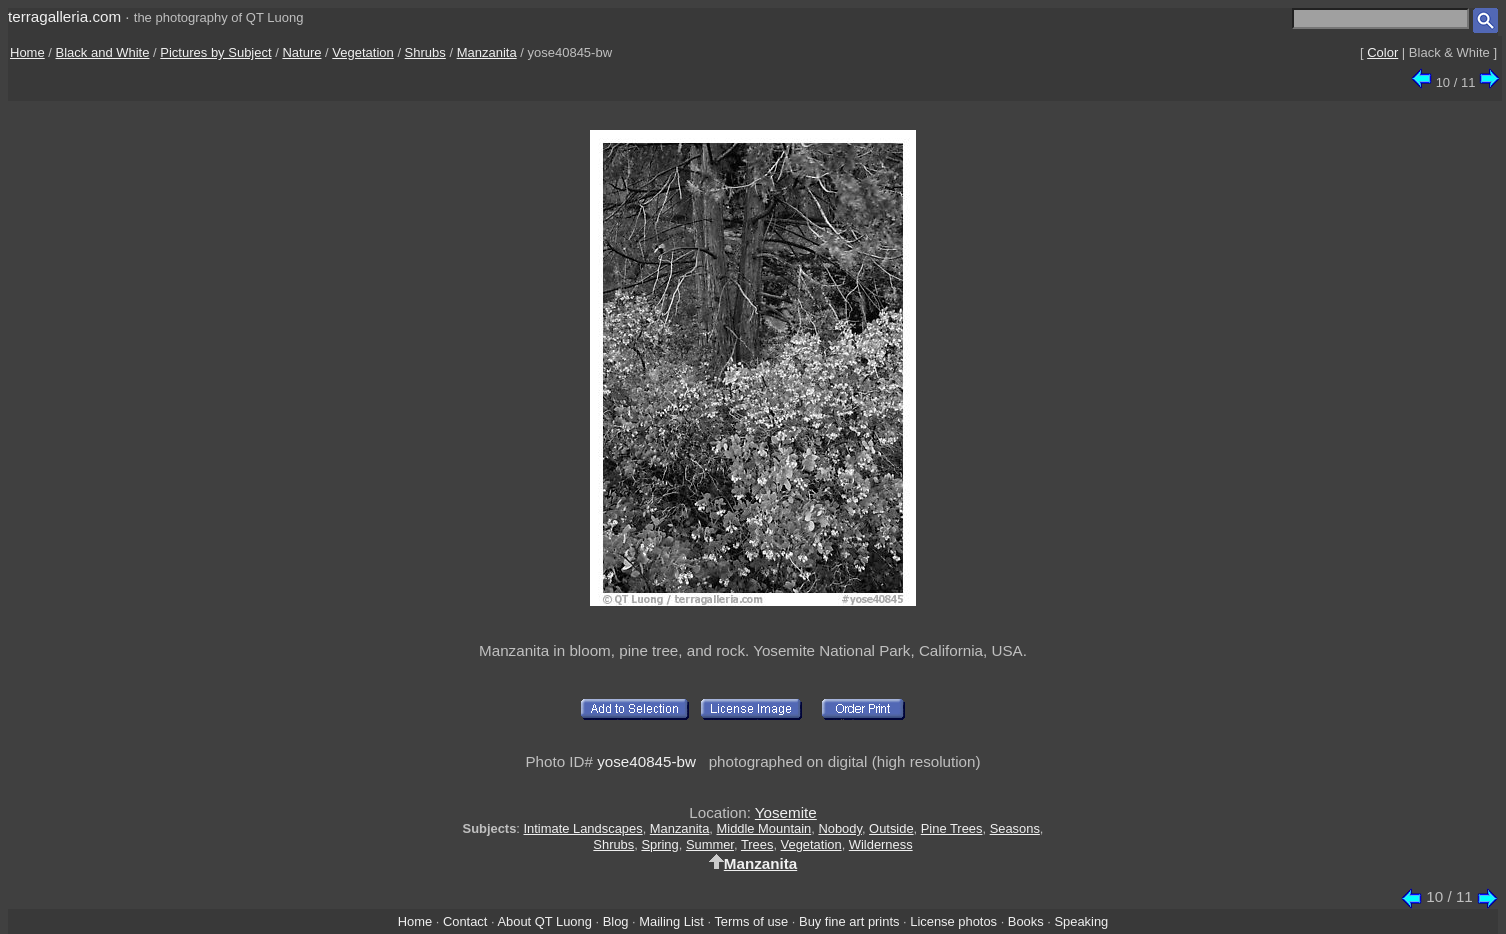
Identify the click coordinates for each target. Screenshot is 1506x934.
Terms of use (751, 921)
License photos (953, 921)
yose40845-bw (646, 761)
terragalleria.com (64, 16)
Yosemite (786, 812)
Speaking (1081, 921)
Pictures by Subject (215, 52)
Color (1382, 52)
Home (27, 52)
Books (1026, 921)
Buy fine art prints (849, 921)
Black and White (103, 52)
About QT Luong (544, 921)
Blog (616, 921)
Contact (465, 921)
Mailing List (671, 921)
